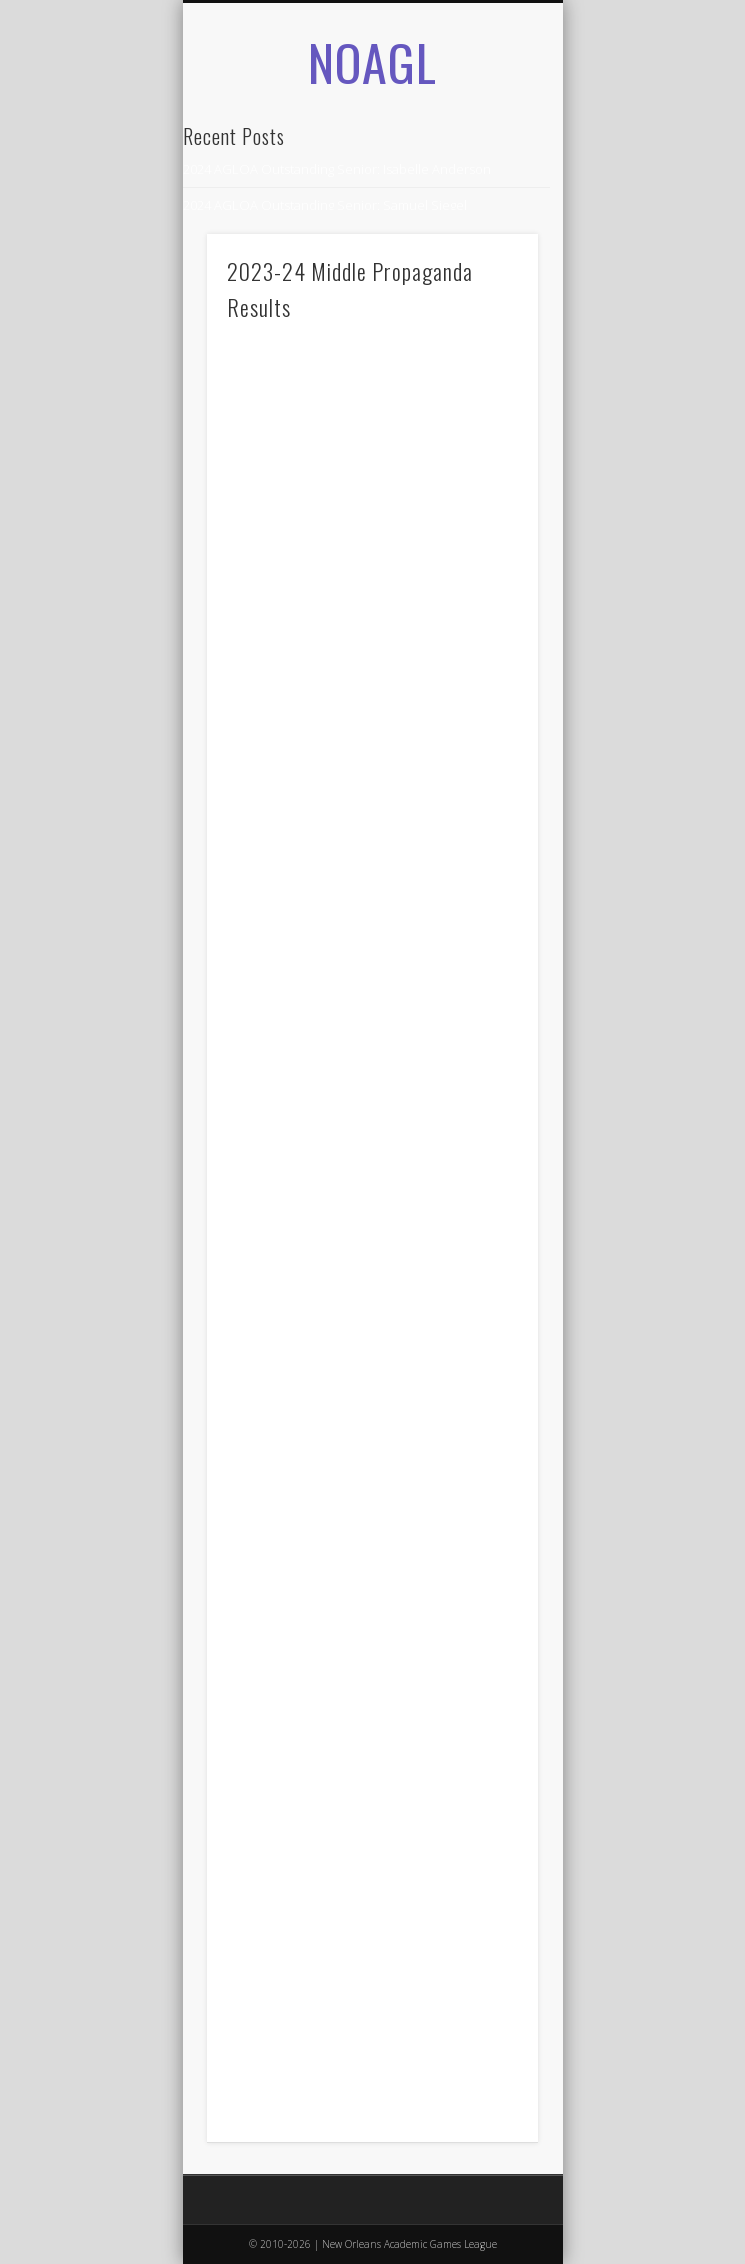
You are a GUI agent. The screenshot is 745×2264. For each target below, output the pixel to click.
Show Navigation (489, 219)
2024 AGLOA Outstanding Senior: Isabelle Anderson (337, 169)
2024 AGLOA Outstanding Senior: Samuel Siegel (325, 205)
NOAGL (372, 61)
